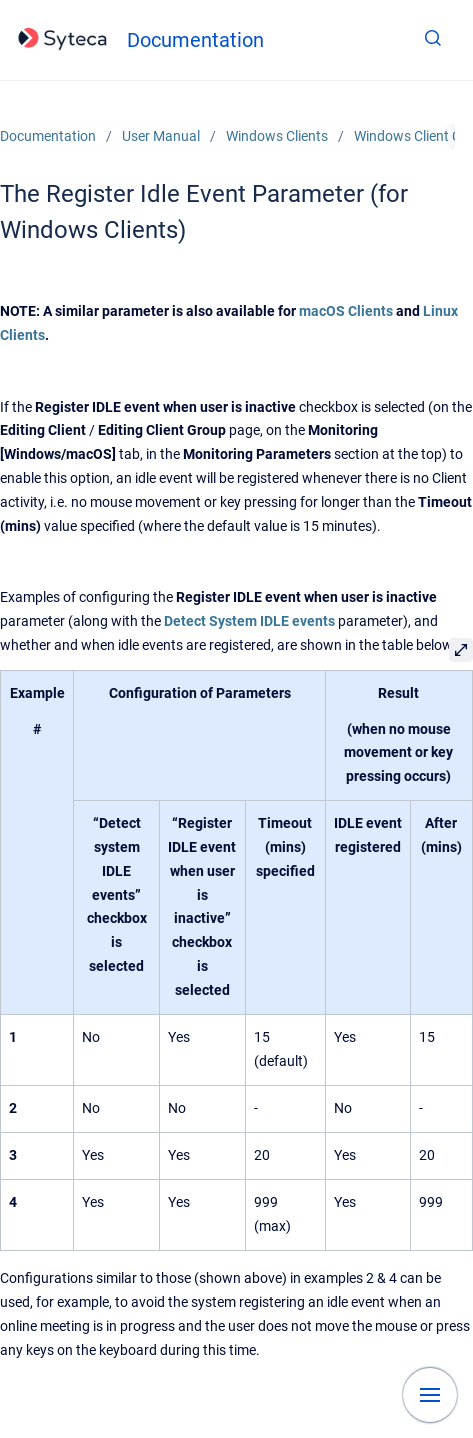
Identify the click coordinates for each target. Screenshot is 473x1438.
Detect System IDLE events (249, 621)
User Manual (161, 136)
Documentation (195, 40)
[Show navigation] (430, 1395)
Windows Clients (277, 136)
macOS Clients (346, 311)
